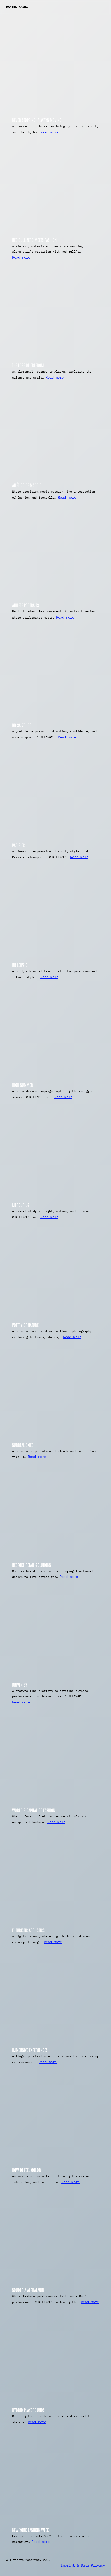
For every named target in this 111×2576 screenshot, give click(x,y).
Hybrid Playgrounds (28, 2410)
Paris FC (18, 845)
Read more (49, 132)
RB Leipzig (19, 965)
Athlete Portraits (25, 605)
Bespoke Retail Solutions (31, 1565)
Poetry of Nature (25, 1325)
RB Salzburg (22, 725)
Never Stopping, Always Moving (36, 120)
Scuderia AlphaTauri (28, 2290)
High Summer (22, 1085)
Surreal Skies (22, 1445)
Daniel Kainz (17, 6)
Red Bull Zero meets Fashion (34, 240)
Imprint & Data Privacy (83, 2565)
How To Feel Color (26, 2170)
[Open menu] (102, 7)
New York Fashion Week (30, 2530)
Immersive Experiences (30, 2050)
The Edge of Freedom (28, 365)
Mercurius (20, 1205)
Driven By (19, 1684)
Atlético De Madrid (27, 485)
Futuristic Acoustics (28, 1930)
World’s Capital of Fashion (33, 1810)
